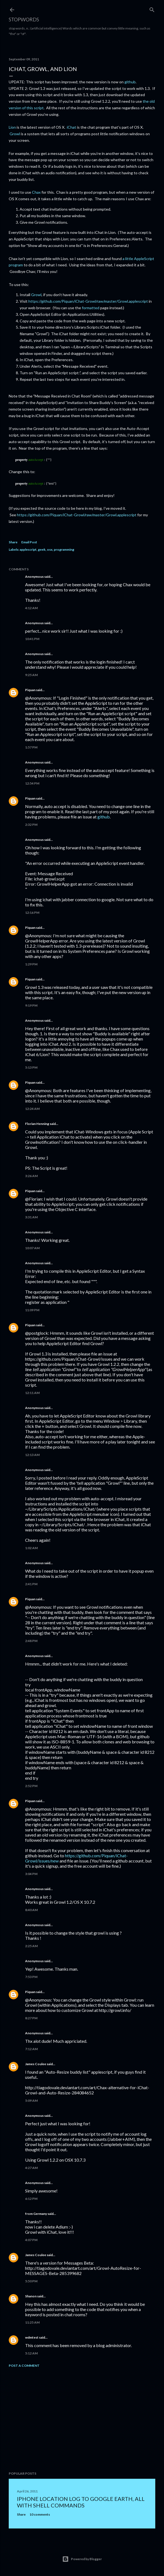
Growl (15, 133)
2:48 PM (31, 1641)
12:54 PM (32, 783)
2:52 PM (31, 1786)
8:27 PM (31, 2018)
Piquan (30, 690)
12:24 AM (32, 1109)
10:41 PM (32, 639)
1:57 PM (31, 747)
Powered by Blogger (82, 2559)
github (130, 81)
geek (42, 549)
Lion (12, 127)
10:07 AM (32, 1248)
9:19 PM (31, 1005)
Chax (36, 192)
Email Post (29, 542)
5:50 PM (31, 2281)
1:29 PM (31, 964)
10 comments (39, 2514)
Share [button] (13, 542)
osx (49, 549)
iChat (71, 127)
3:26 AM (31, 1176)
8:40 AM (31, 1910)
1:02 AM (31, 1548)
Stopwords (24, 19)
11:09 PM (32, 1310)
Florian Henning (37, 1124)
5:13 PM (31, 1067)
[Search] (152, 8)
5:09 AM (31, 2100)
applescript (28, 549)
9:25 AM (31, 675)
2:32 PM (31, 825)
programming (64, 549)
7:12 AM (31, 2049)
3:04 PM (31, 1874)
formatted (90, 307)
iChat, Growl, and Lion (43, 69)
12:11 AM (32, 1393)
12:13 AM (32, 1455)
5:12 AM (31, 2353)
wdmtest (31, 2337)
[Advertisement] (82, 2419)
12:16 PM (32, 912)
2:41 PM (31, 1584)
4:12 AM (31, 608)
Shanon (31, 2296)
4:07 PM (31, 2240)
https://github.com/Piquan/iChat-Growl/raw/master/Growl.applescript (88, 301)
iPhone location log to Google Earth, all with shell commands (81, 2502)
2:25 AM (31, 1946)
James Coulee (35, 2064)
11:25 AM (32, 2322)
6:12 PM (31, 2199)
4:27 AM (31, 2168)
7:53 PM (31, 1977)
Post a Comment (24, 2365)
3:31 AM (31, 1217)
